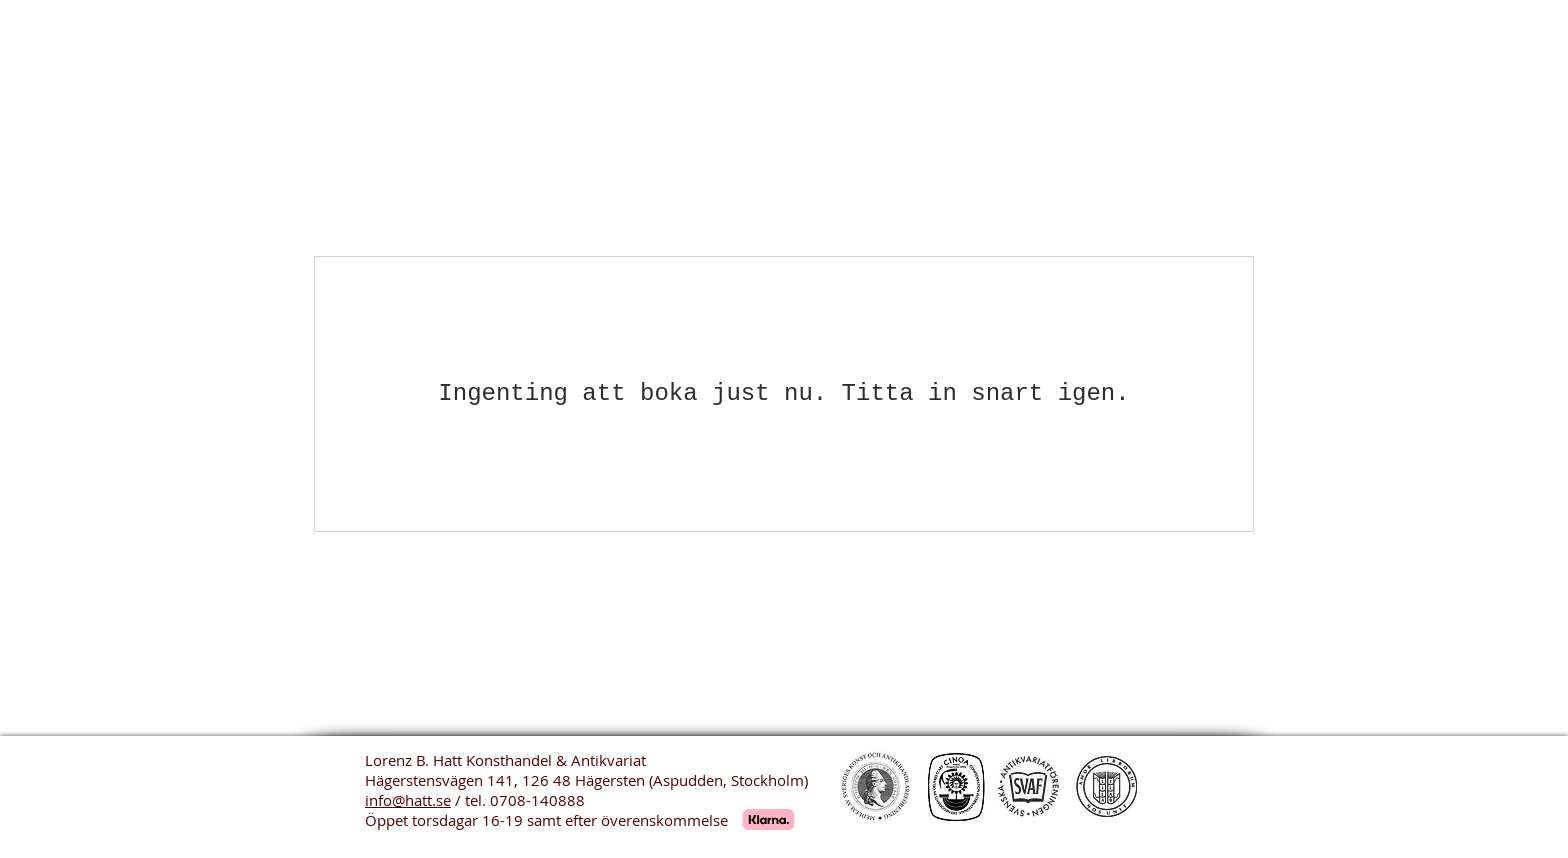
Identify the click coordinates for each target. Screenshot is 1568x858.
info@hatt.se (408, 800)
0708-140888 (537, 800)
